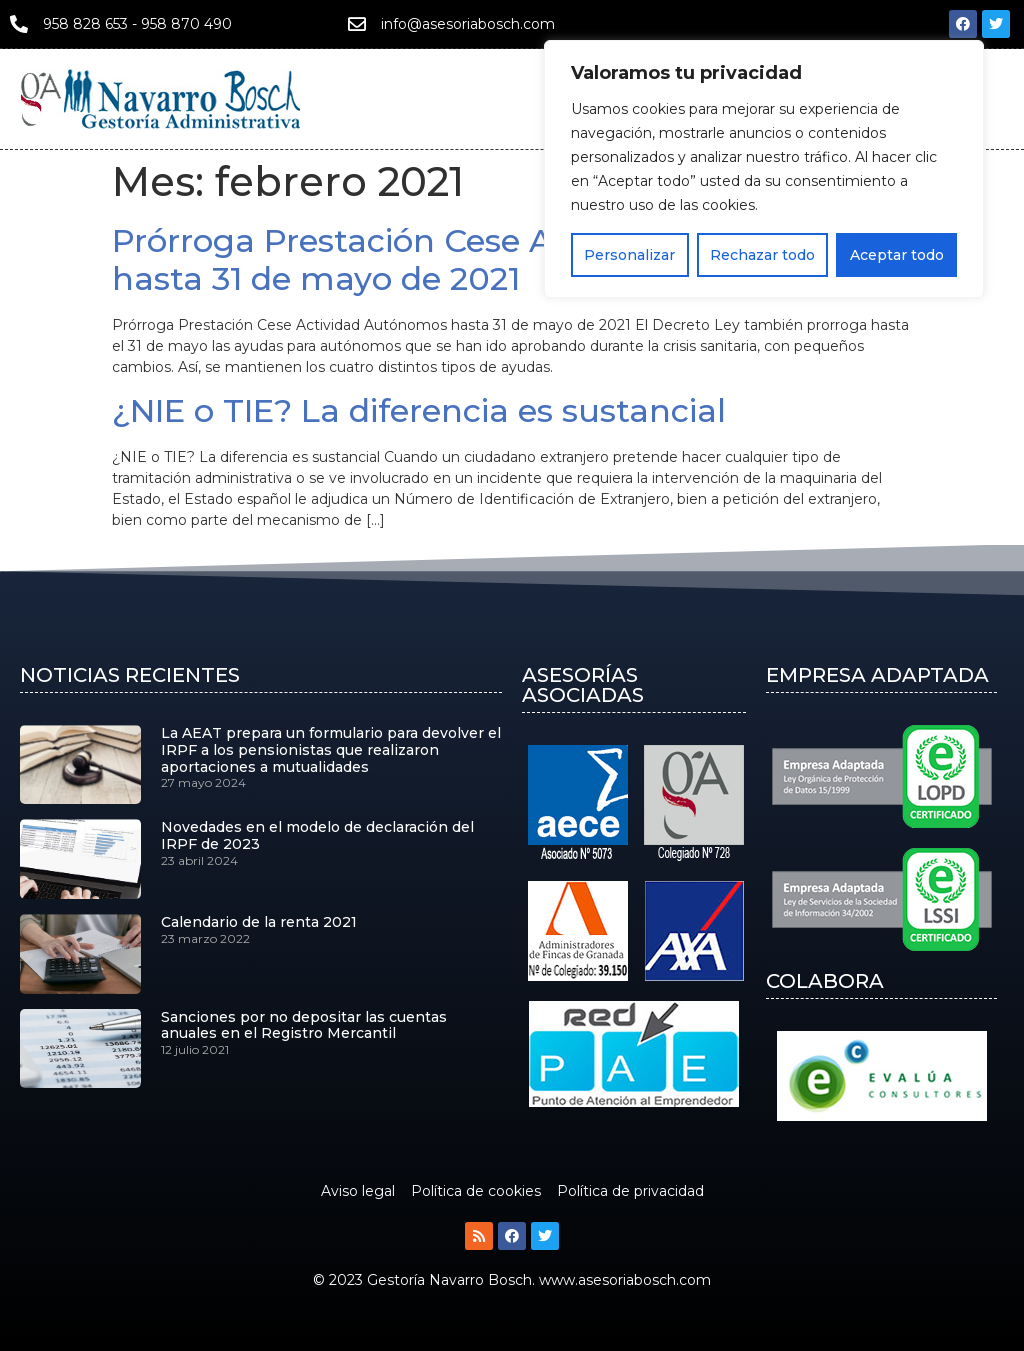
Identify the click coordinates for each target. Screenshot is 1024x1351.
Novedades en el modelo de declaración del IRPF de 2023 (317, 835)
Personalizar (629, 255)
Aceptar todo (897, 255)
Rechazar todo (762, 255)
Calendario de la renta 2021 (259, 922)
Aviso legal (358, 1191)
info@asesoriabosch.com (468, 24)
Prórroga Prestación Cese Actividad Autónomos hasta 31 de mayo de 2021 (496, 259)
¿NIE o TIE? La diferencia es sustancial (419, 410)
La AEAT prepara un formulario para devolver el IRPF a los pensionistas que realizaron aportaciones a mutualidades (331, 750)
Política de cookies (476, 1191)
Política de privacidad (630, 1191)
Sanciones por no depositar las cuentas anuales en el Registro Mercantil (304, 1025)
